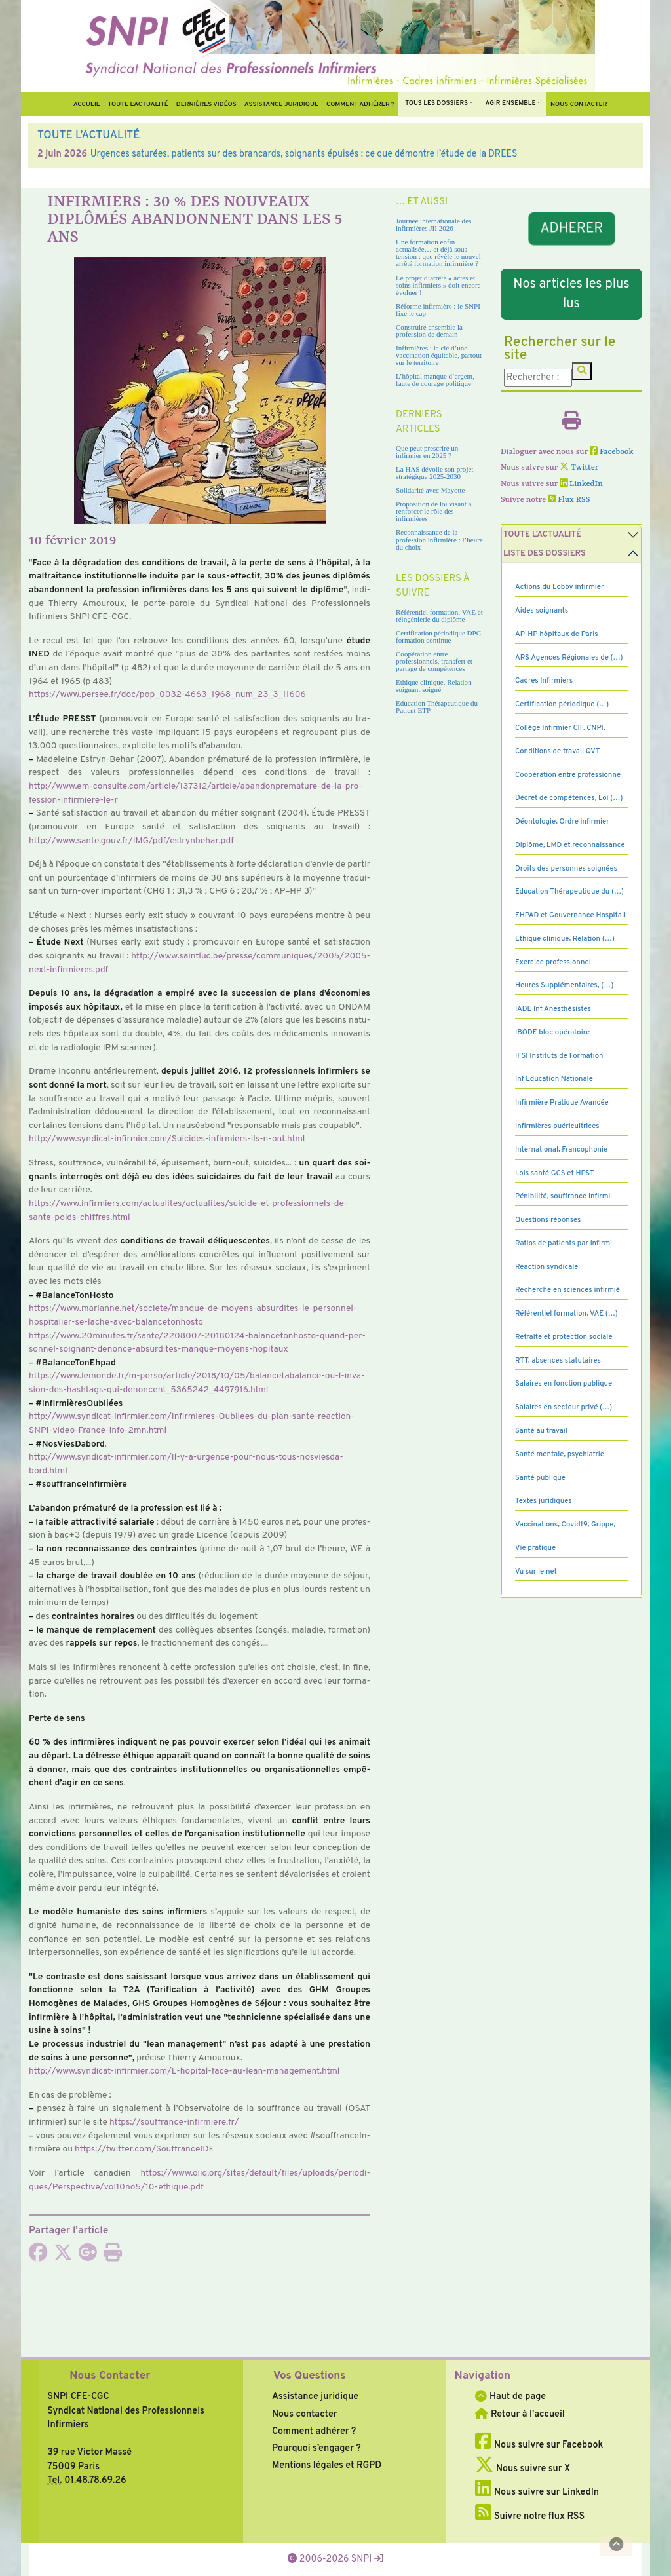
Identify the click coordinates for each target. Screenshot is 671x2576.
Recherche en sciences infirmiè (567, 1290)
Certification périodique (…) (562, 704)
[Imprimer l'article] (113, 2256)
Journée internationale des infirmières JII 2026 (433, 224)
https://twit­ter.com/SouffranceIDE (144, 2149)
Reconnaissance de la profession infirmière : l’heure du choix (439, 539)
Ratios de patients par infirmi (563, 1243)
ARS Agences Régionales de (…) (569, 657)
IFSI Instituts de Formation (559, 1056)
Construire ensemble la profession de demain (429, 330)
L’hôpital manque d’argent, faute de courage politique (435, 379)
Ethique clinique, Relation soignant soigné (434, 685)
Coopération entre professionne (568, 775)
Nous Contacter (109, 2376)
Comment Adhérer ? (360, 104)
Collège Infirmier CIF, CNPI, (560, 727)
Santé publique (540, 1478)
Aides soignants (541, 610)
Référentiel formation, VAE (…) (566, 1313)
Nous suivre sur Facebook (539, 2445)
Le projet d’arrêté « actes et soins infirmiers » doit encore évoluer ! (438, 285)
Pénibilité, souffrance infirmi (562, 1196)
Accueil (86, 104)
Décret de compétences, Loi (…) (569, 798)
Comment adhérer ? (314, 2431)
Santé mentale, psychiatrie (559, 1454)
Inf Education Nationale (554, 1079)
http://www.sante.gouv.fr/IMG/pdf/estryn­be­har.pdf (131, 840)
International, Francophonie (561, 1149)
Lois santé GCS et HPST (554, 1173)
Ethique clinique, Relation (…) (565, 938)
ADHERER (571, 228)
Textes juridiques (543, 1501)
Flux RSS (569, 499)
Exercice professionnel (553, 962)
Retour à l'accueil (519, 2414)
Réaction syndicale (547, 1267)
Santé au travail (541, 1430)
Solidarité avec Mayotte (430, 490)
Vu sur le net (536, 1571)
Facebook (612, 452)
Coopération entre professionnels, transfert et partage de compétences (434, 661)
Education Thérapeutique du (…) (569, 891)
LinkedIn (581, 484)
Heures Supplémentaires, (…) (564, 985)
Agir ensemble (511, 103)
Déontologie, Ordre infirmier (562, 821)
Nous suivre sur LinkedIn (537, 2492)
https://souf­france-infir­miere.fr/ (174, 2122)
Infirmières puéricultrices (557, 1126)
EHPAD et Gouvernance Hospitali (570, 915)
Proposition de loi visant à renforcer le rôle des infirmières (433, 511)
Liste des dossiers (544, 553)
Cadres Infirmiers (544, 680)
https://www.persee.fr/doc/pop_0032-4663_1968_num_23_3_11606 (167, 694)
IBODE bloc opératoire (552, 1032)
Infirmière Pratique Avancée (562, 1102)
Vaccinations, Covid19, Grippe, (565, 1524)
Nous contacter (578, 104)
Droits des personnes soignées (566, 868)
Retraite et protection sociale (564, 1337)
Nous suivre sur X (522, 2468)
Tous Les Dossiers (436, 103)
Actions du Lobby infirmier (559, 587)
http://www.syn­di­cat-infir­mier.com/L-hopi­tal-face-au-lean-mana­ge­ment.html (184, 2071)
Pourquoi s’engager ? (316, 2448)
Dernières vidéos (206, 104)
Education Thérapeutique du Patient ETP (437, 706)
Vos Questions (309, 2376)
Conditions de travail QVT (557, 751)
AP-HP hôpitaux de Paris (556, 634)
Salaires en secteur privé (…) (563, 1407)
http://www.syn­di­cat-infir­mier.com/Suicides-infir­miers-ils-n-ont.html (167, 1139)
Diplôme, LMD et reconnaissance (570, 845)
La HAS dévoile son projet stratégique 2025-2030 (434, 472)
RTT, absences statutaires (558, 1360)
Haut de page (510, 2396)
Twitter (579, 467)
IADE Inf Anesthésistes (553, 1008)
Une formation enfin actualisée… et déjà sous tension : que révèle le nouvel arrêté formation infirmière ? (438, 252)
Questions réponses (548, 1219)
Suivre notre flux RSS (530, 2516)
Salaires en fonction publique (563, 1383)
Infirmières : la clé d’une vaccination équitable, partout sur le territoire (439, 355)
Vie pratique (535, 1548)
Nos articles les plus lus (571, 294)
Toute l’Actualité (137, 104)
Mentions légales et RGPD (326, 2465)
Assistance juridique (281, 104)
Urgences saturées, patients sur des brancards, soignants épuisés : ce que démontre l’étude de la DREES (304, 154)
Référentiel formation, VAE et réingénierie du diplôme (439, 615)
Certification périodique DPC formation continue (438, 636)
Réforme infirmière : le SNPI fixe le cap (438, 309)
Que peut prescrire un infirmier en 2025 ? (427, 451)
